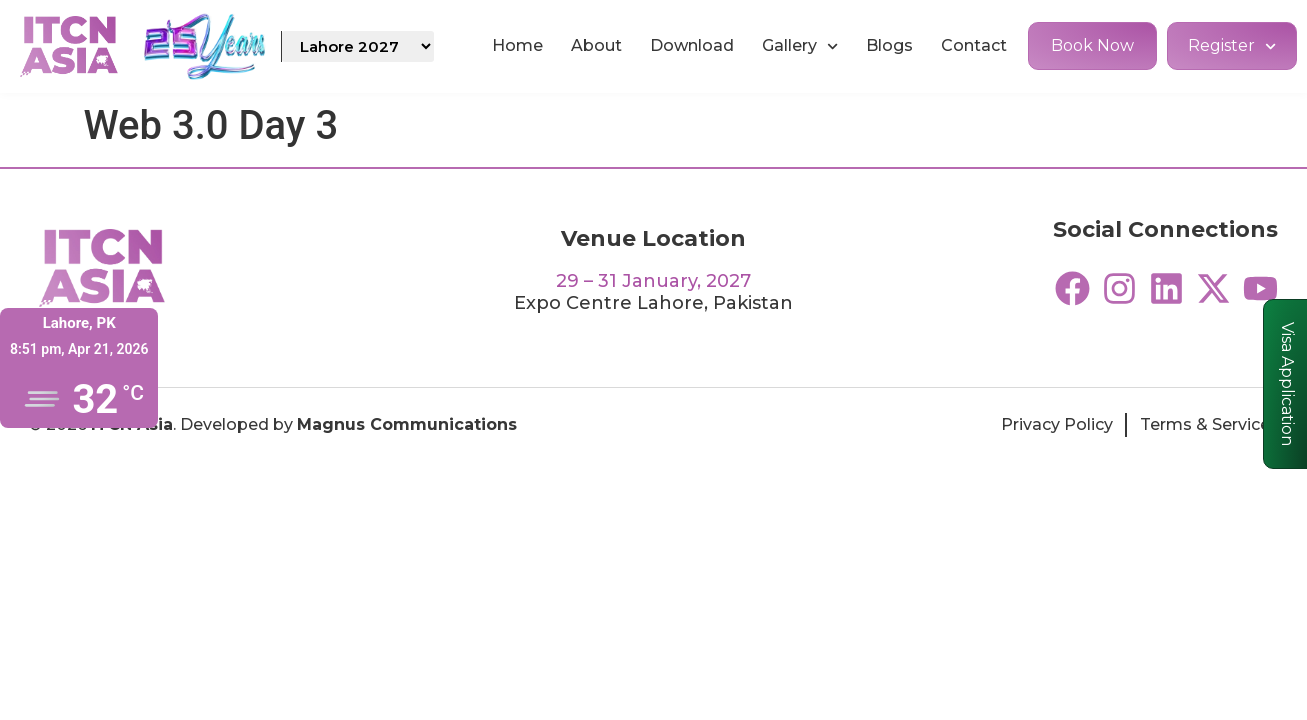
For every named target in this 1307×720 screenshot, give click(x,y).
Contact (974, 45)
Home (517, 45)
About (596, 45)
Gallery (800, 46)
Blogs (889, 45)
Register (1232, 46)
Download (692, 45)
